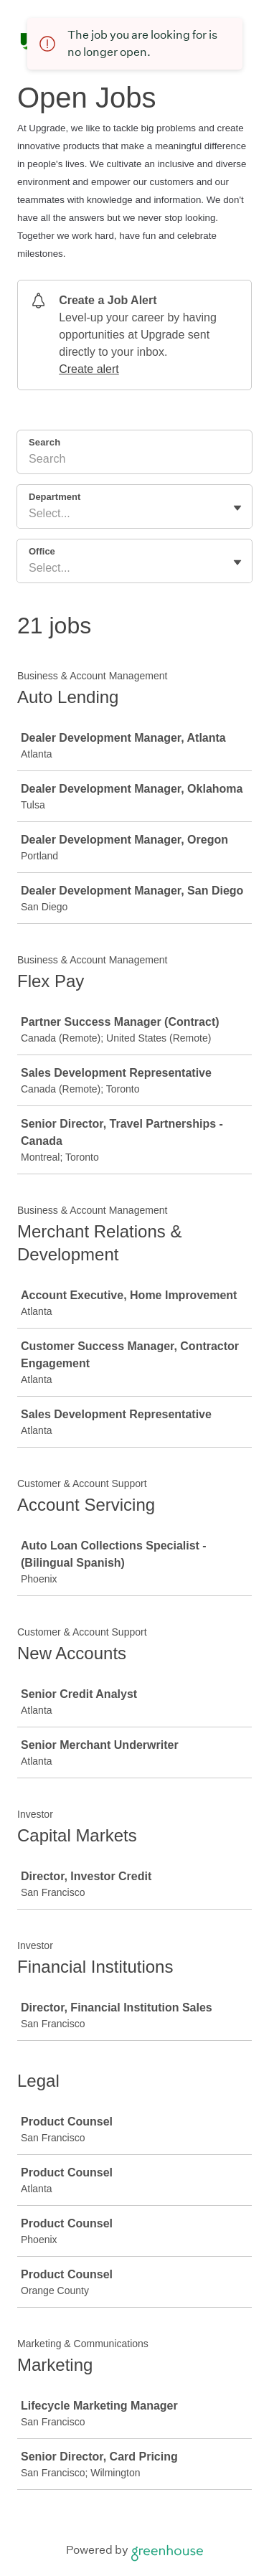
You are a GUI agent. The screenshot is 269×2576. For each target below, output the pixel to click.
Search (44, 442)
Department (54, 496)
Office (42, 551)
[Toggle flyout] (237, 507)
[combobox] (30, 514)
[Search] (134, 461)
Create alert (89, 369)
